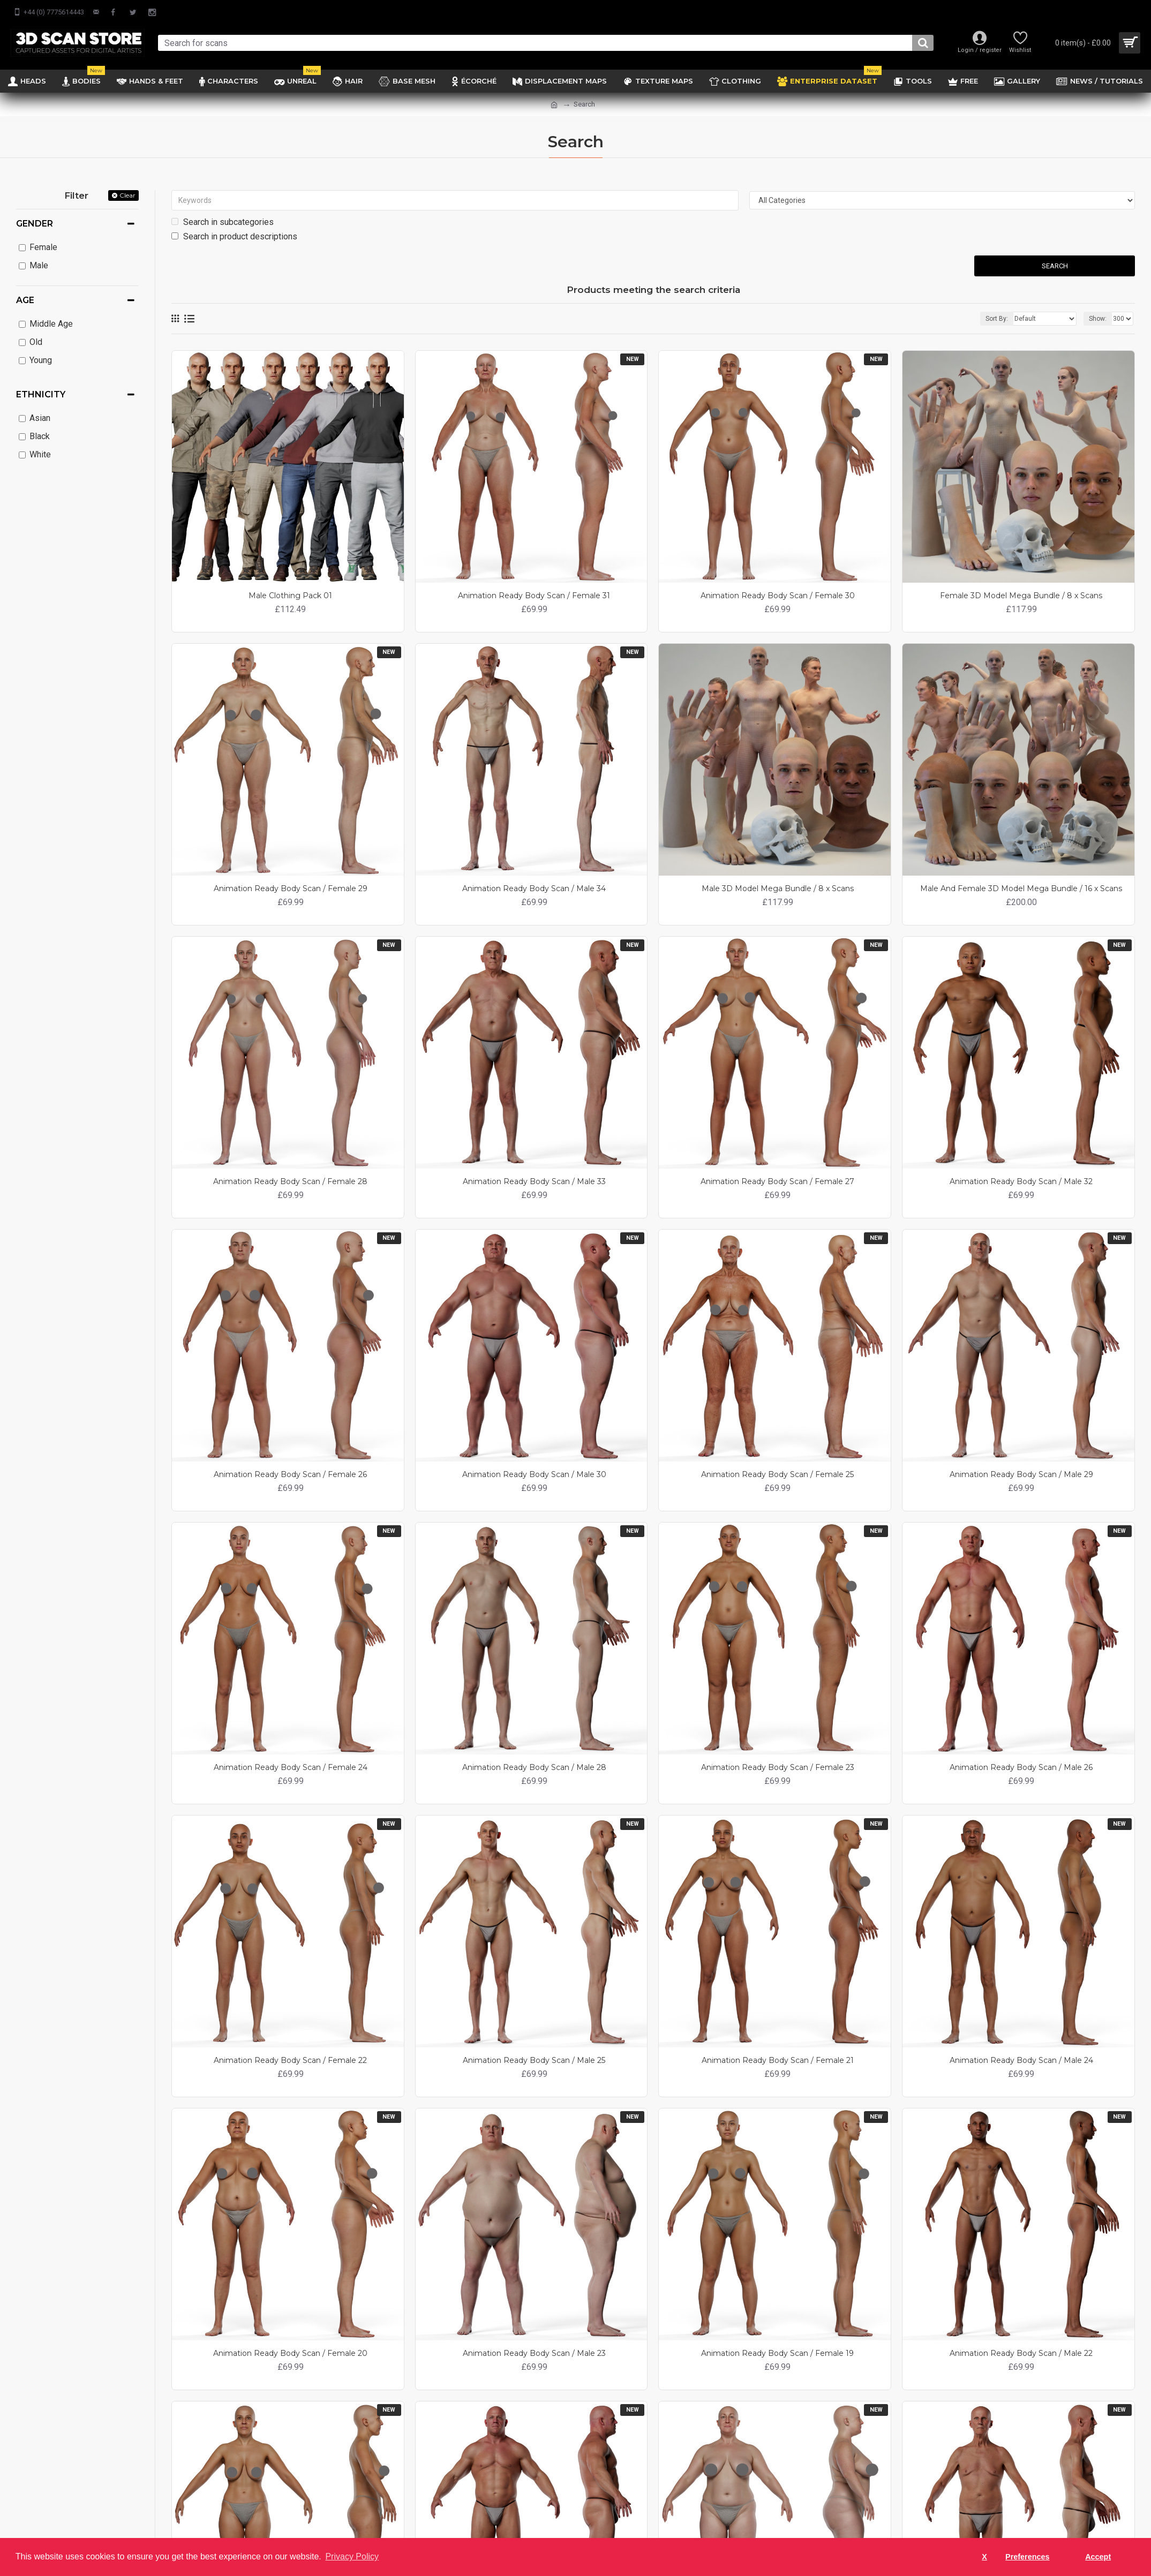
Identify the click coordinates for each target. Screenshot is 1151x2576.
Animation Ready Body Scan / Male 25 (534, 2060)
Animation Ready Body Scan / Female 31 (534, 595)
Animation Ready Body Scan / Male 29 (1021, 1474)
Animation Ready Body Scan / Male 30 (534, 1474)
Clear (127, 195)
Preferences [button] (1027, 2556)
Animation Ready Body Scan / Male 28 (534, 1767)
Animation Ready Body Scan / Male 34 (534, 888)
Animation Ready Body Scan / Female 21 (778, 2060)
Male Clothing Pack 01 (290, 595)
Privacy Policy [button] (352, 2556)
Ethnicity (40, 394)
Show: (1098, 318)
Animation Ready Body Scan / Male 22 (1021, 2353)
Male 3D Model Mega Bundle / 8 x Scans (778, 888)
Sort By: (997, 318)
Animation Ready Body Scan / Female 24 (290, 1767)
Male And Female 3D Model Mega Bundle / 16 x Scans (1021, 888)
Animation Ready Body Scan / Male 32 (1021, 1181)
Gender (34, 224)
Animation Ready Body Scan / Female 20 (290, 2353)
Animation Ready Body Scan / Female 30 (778, 595)
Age (25, 300)
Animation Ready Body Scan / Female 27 (777, 1181)
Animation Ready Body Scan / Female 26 (290, 1474)
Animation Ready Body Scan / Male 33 (534, 1181)
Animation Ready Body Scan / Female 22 (290, 2060)
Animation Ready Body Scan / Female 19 (777, 2353)
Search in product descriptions (234, 236)
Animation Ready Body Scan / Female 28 (290, 1181)
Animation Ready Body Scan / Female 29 (290, 888)
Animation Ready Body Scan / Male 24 (1021, 2060)
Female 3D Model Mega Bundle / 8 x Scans (1021, 595)
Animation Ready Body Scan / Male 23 (534, 2353)
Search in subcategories (222, 222)
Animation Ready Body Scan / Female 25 (777, 1474)
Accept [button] (1098, 2556)
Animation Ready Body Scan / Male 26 (1021, 1767)
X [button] (984, 2556)
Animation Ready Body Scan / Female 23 (777, 1767)
